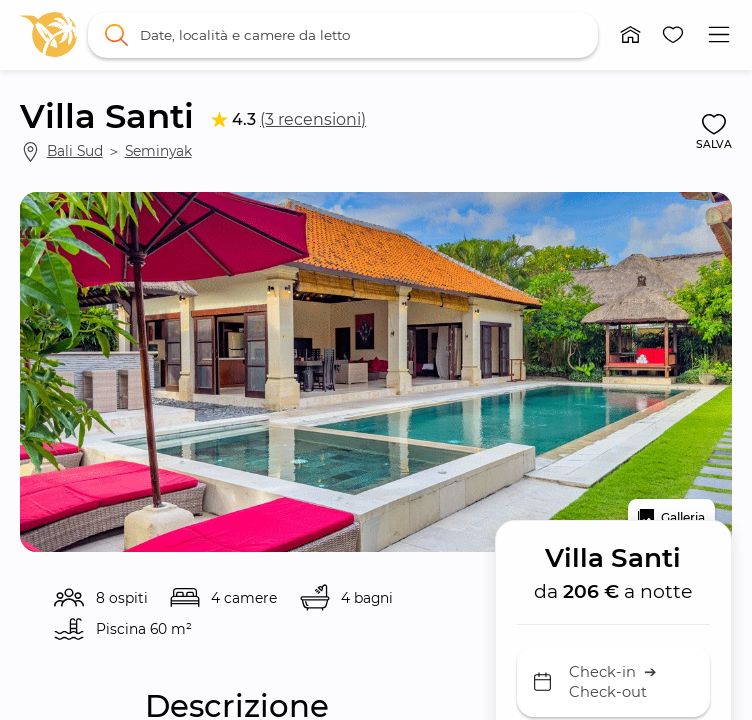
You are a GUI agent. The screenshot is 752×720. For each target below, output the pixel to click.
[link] (48, 34)
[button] (630, 35)
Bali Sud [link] (75, 151)
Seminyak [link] (158, 151)
